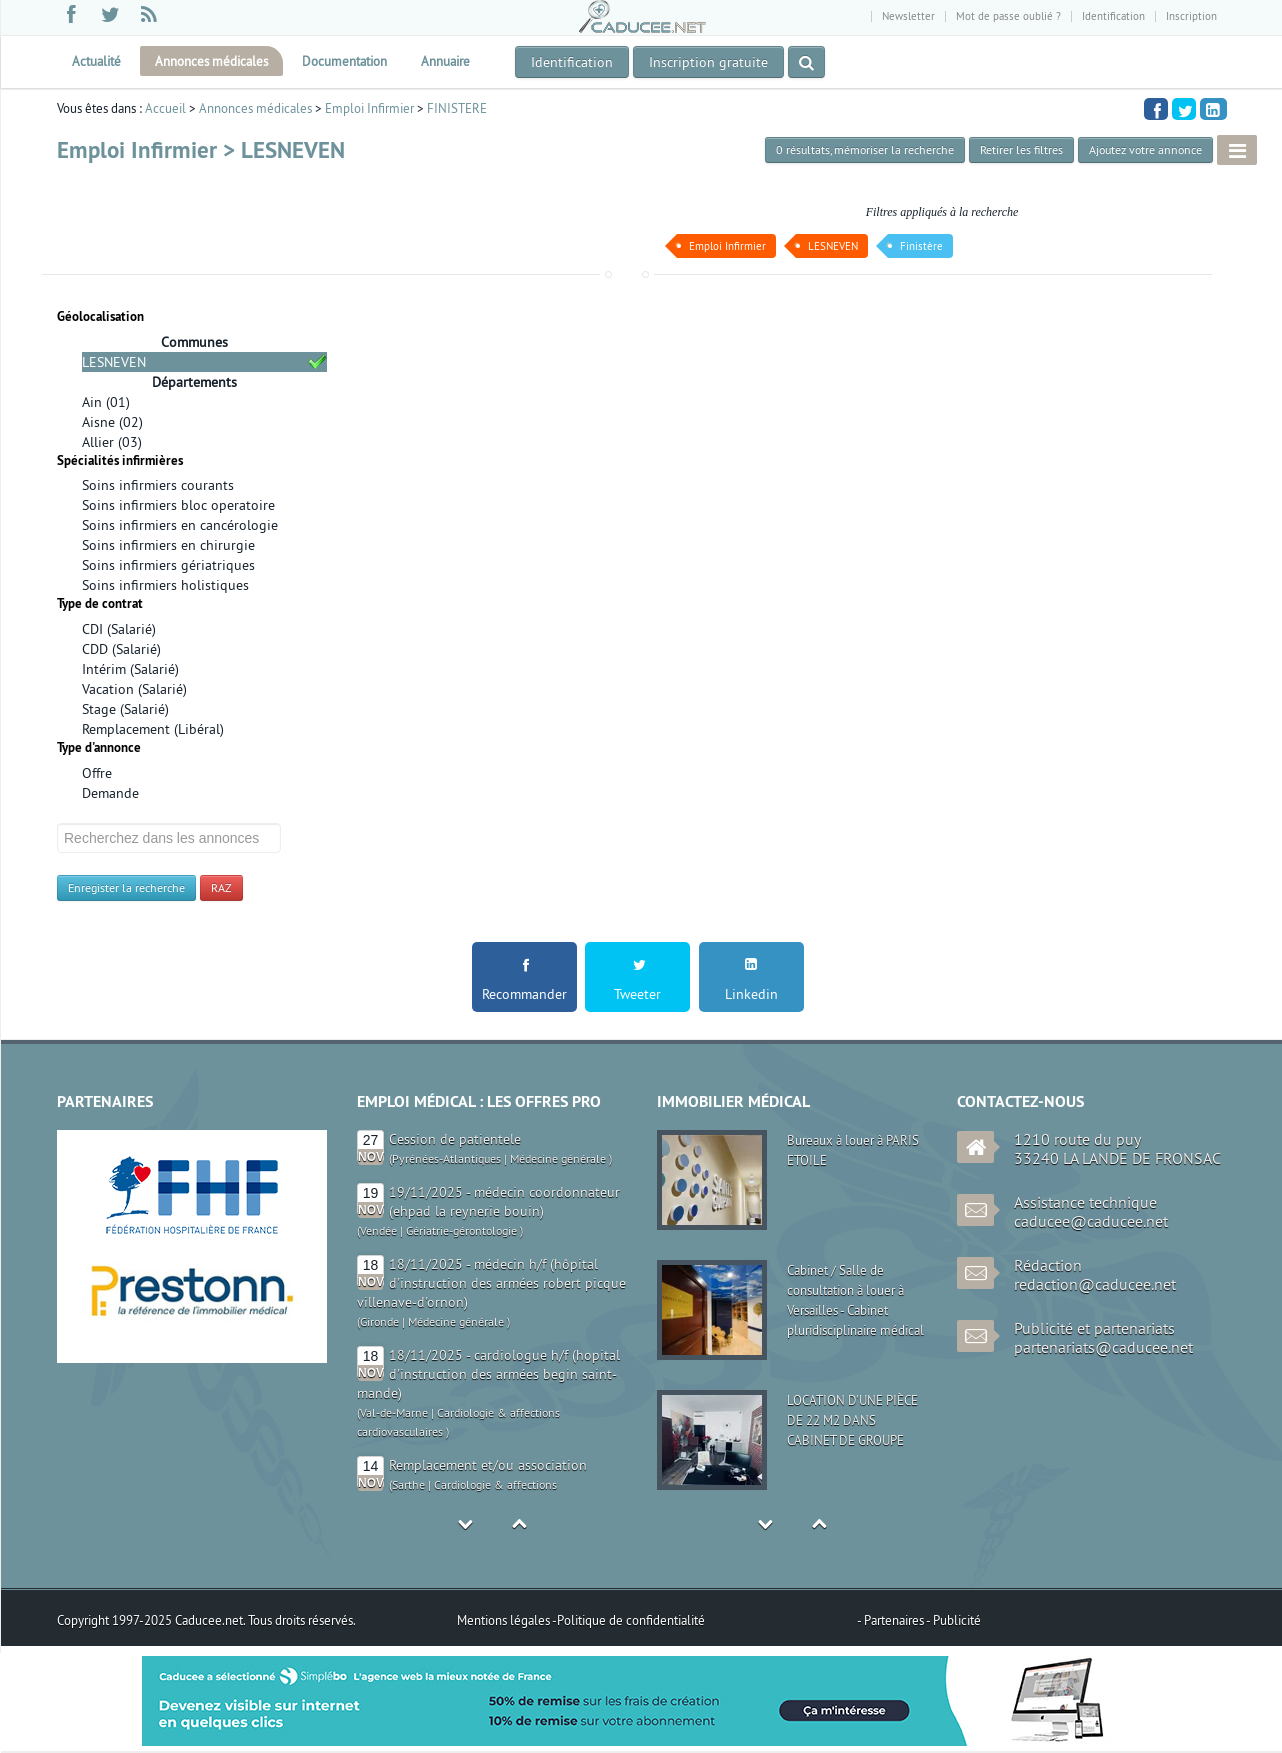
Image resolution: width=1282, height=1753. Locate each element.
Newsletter (908, 16)
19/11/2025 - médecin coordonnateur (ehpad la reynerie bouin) (504, 1201)
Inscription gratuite (708, 62)
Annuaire (445, 61)
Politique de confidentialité (631, 1620)
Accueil (165, 108)
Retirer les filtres (1021, 149)
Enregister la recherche (126, 887)
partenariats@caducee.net (1103, 1347)
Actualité (96, 61)
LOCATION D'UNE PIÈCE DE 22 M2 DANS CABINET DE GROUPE (852, 1420)
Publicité (957, 1620)
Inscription (1191, 16)
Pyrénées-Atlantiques (446, 1158)
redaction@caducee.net (1095, 1284)
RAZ (221, 887)
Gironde (379, 1321)
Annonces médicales (211, 61)
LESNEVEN (833, 246)
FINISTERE (457, 108)
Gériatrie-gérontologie (461, 1230)
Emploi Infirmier (369, 108)
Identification (1113, 16)
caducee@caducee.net (1091, 1221)
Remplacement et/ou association (488, 1465)
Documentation (344, 61)
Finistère (921, 246)
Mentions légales (504, 1620)
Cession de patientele (455, 1139)
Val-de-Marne (394, 1412)
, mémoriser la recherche (865, 149)
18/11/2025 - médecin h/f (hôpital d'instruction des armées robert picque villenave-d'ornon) (491, 1283)
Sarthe (408, 1484)
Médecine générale (558, 1158)
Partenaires (895, 1620)
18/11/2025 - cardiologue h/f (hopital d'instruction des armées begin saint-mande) (488, 1374)
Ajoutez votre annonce (1145, 149)
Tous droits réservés (300, 1620)
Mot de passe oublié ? (1008, 16)
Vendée (378, 1230)
